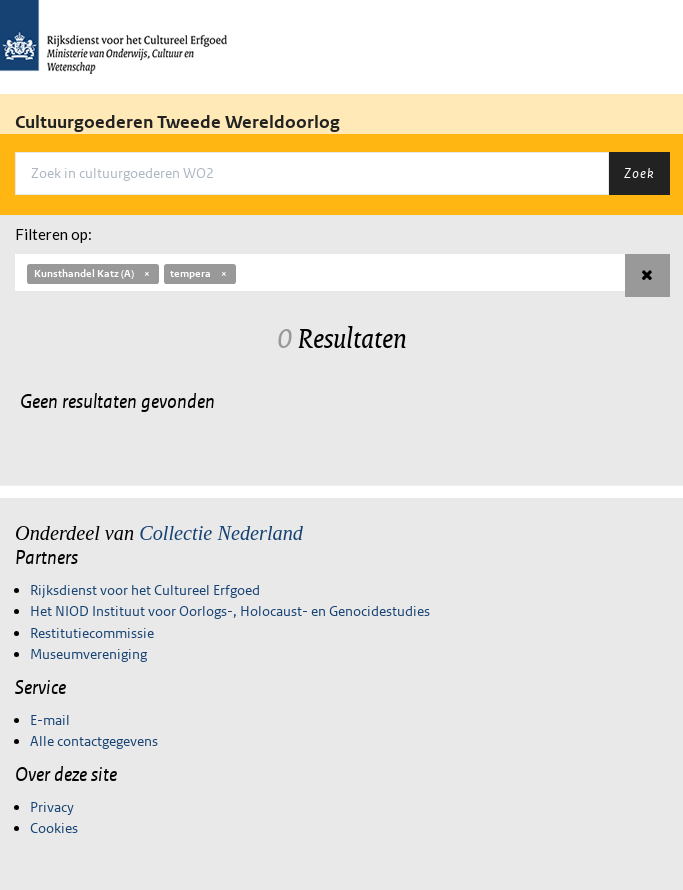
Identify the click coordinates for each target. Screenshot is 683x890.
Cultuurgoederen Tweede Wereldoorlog (177, 122)
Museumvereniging (88, 654)
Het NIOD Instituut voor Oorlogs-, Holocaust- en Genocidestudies (230, 611)
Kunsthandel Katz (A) (93, 273)
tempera (199, 273)
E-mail (50, 720)
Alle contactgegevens (94, 741)
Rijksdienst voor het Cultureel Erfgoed (145, 590)
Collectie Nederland (221, 533)
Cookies (54, 828)
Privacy (52, 807)
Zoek (639, 173)
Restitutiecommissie (92, 633)
